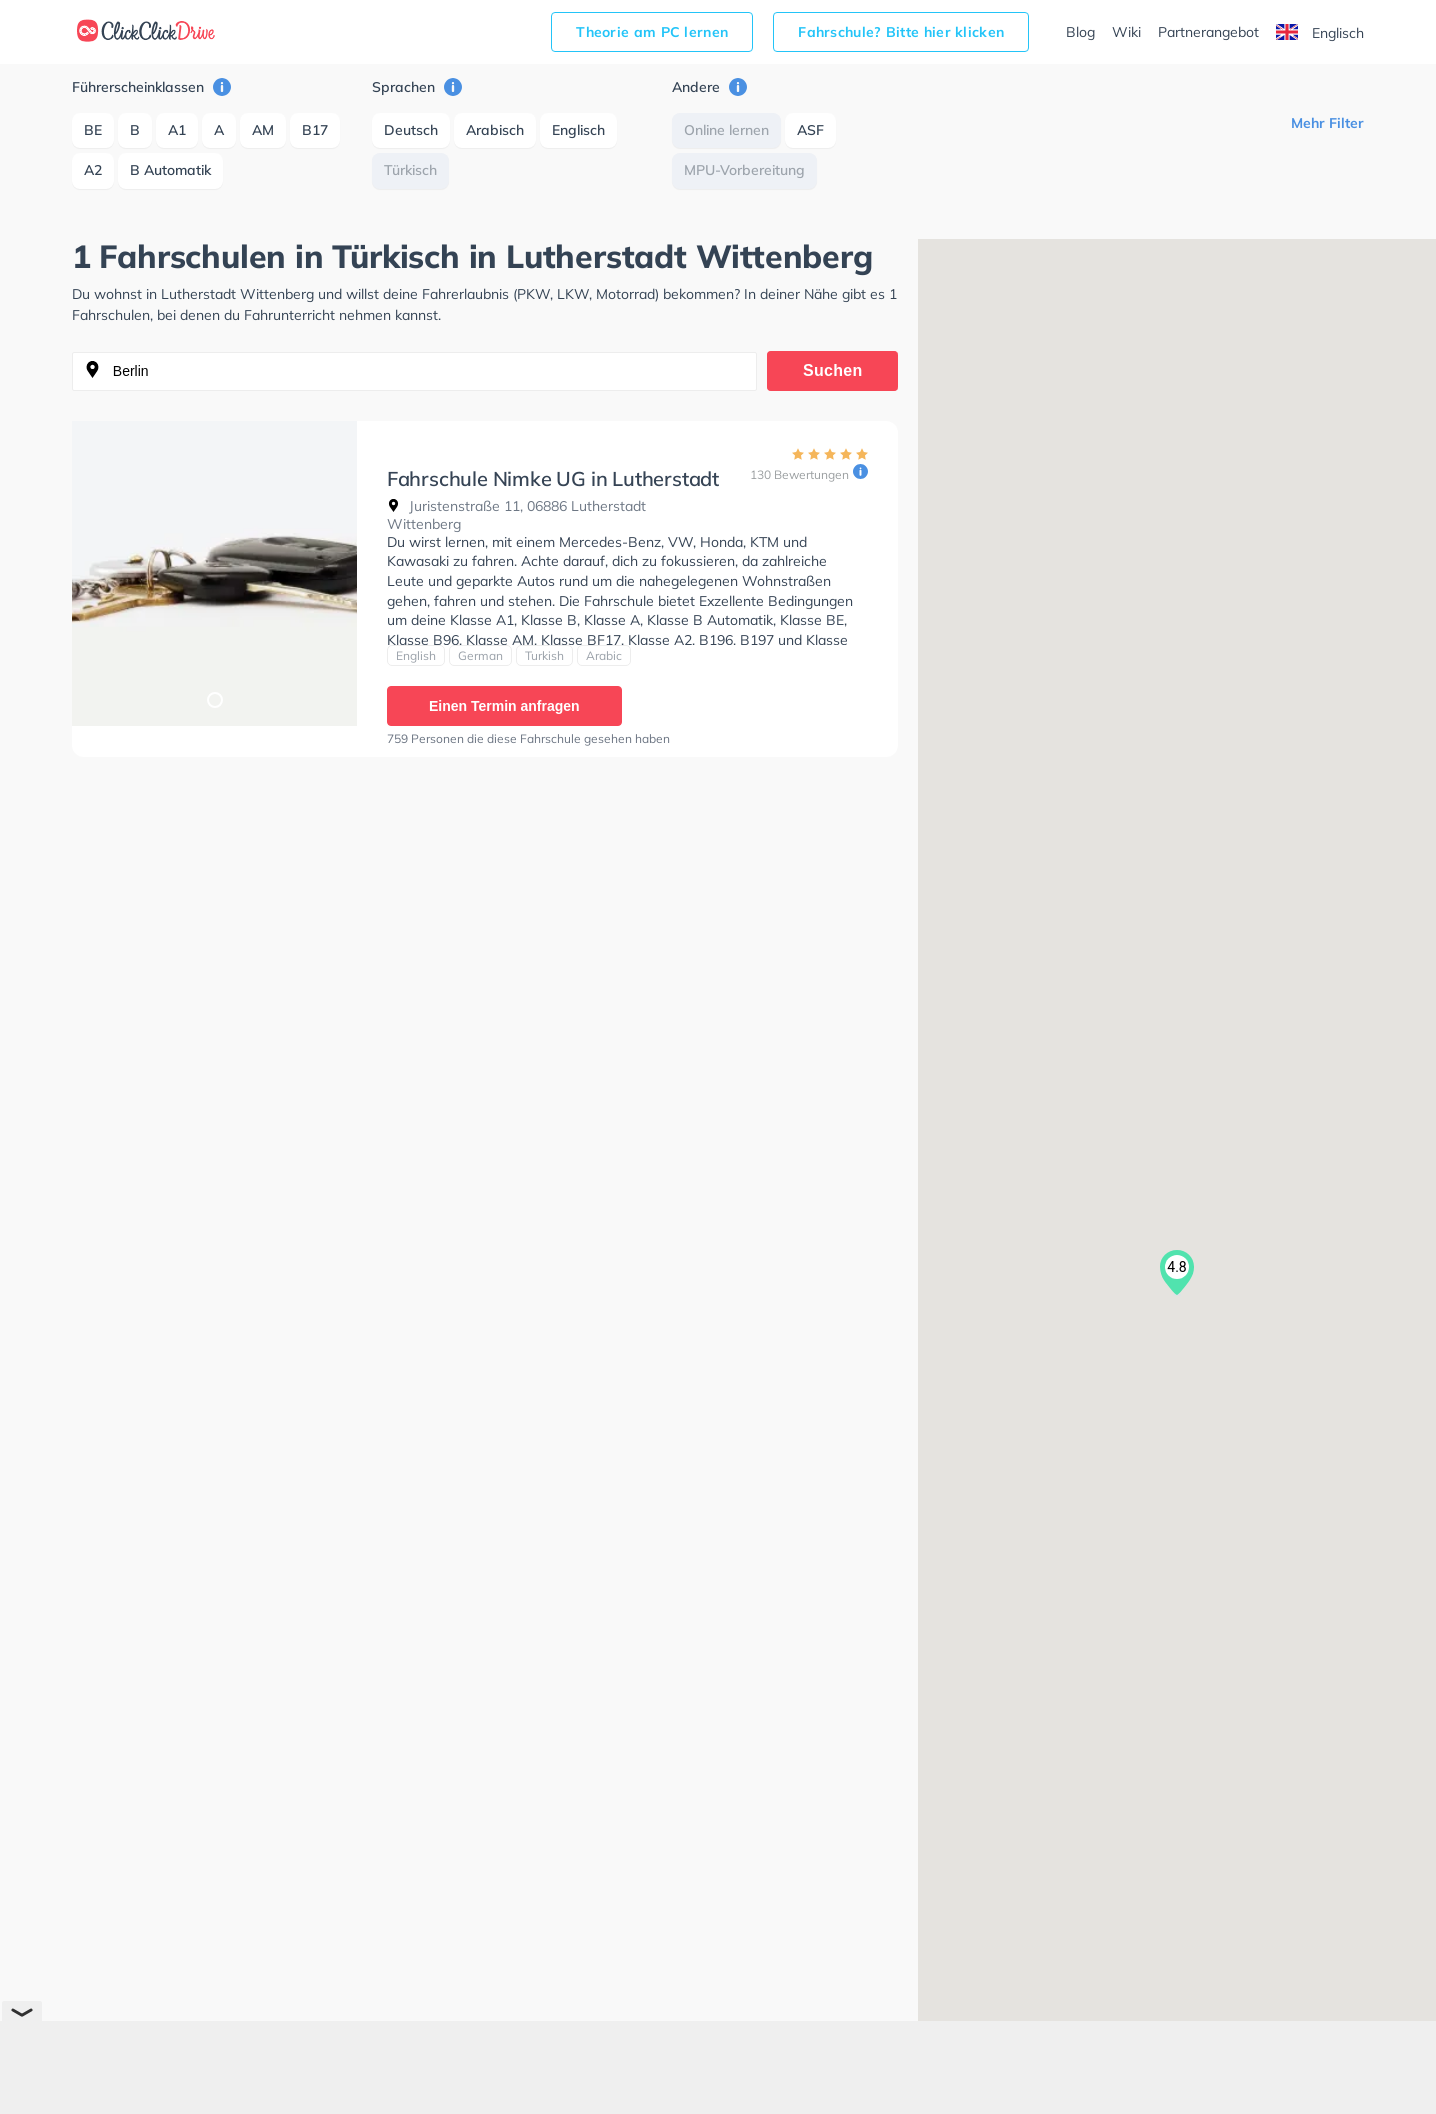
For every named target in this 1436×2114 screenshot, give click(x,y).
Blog (1080, 32)
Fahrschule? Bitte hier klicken (901, 32)
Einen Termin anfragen (504, 706)
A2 (93, 170)
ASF (810, 130)
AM (263, 130)
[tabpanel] (214, 573)
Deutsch (411, 130)
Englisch (1320, 33)
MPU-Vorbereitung (744, 170)
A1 (177, 130)
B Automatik (170, 170)
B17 (315, 130)
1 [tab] (214, 699)
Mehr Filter (1327, 123)
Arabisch (495, 130)
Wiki (1126, 32)
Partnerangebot (1208, 32)
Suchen (833, 370)
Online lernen (726, 130)
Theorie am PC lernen (652, 32)
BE (93, 130)
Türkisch (410, 170)
